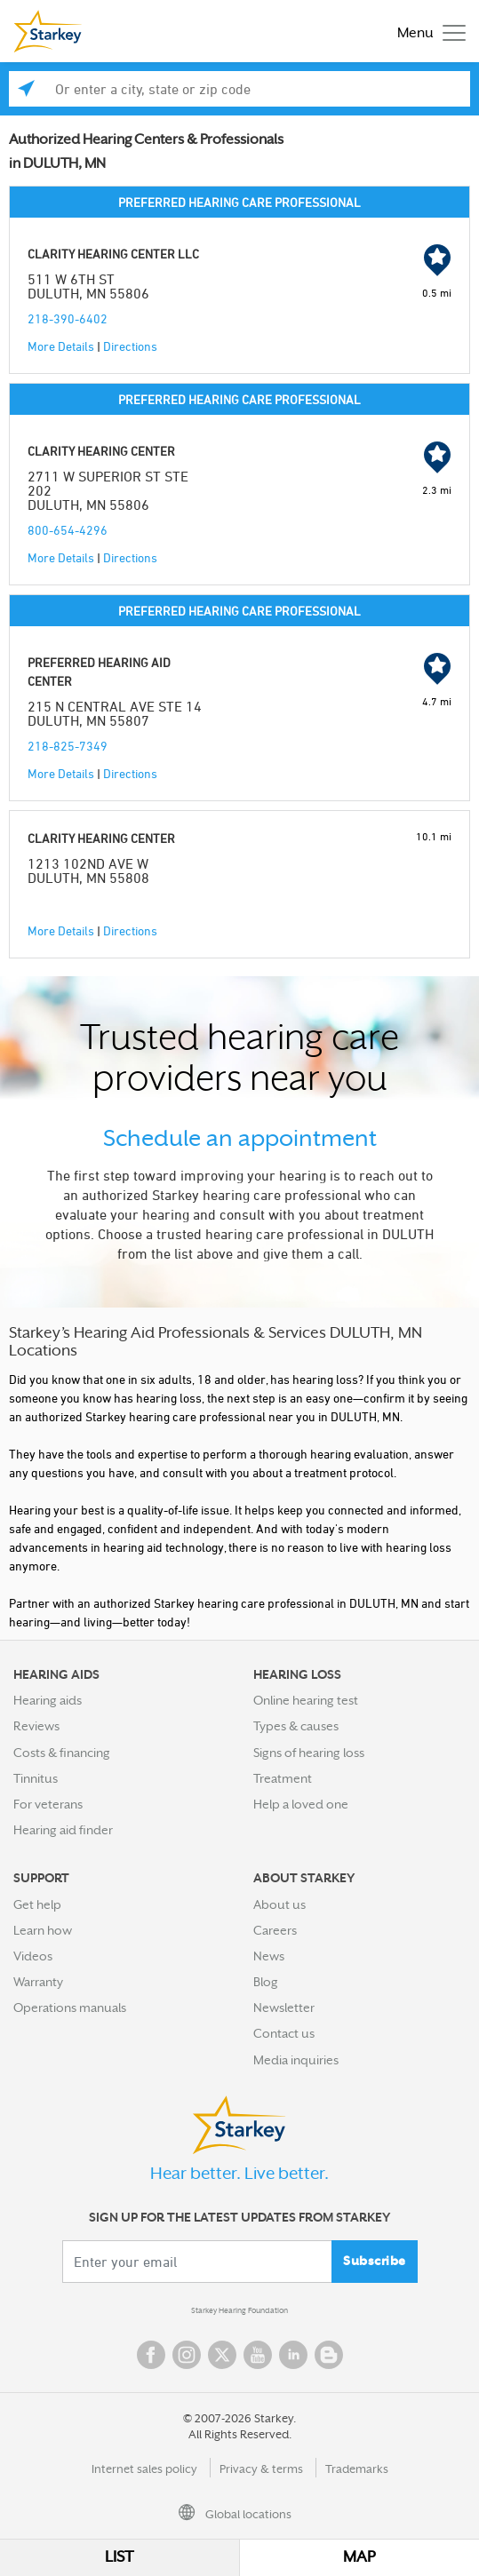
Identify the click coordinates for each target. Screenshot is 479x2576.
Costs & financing (61, 1752)
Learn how (42, 1930)
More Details (61, 346)
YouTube (257, 2355)
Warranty (38, 1982)
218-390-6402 (68, 318)
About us (279, 1904)
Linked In (293, 2355)
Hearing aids (47, 1700)
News (268, 1956)
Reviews (36, 1726)
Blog (265, 1982)
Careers (275, 1930)
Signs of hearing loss (308, 1752)
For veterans (48, 1804)
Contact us (284, 2033)
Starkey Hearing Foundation (239, 2310)
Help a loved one (300, 1804)
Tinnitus (35, 1778)
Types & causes (296, 1726)
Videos (32, 1956)
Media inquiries (296, 2060)
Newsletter (284, 2007)
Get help (37, 1904)
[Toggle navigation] (427, 31)
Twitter (222, 2355)
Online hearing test (305, 1700)
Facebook (151, 2355)
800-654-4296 (68, 529)
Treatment (282, 1778)
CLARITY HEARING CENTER (101, 450)
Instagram (186, 2355)
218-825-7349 (68, 745)
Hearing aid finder (63, 1830)
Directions (130, 346)
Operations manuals (69, 2007)
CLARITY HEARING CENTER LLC (113, 253)
